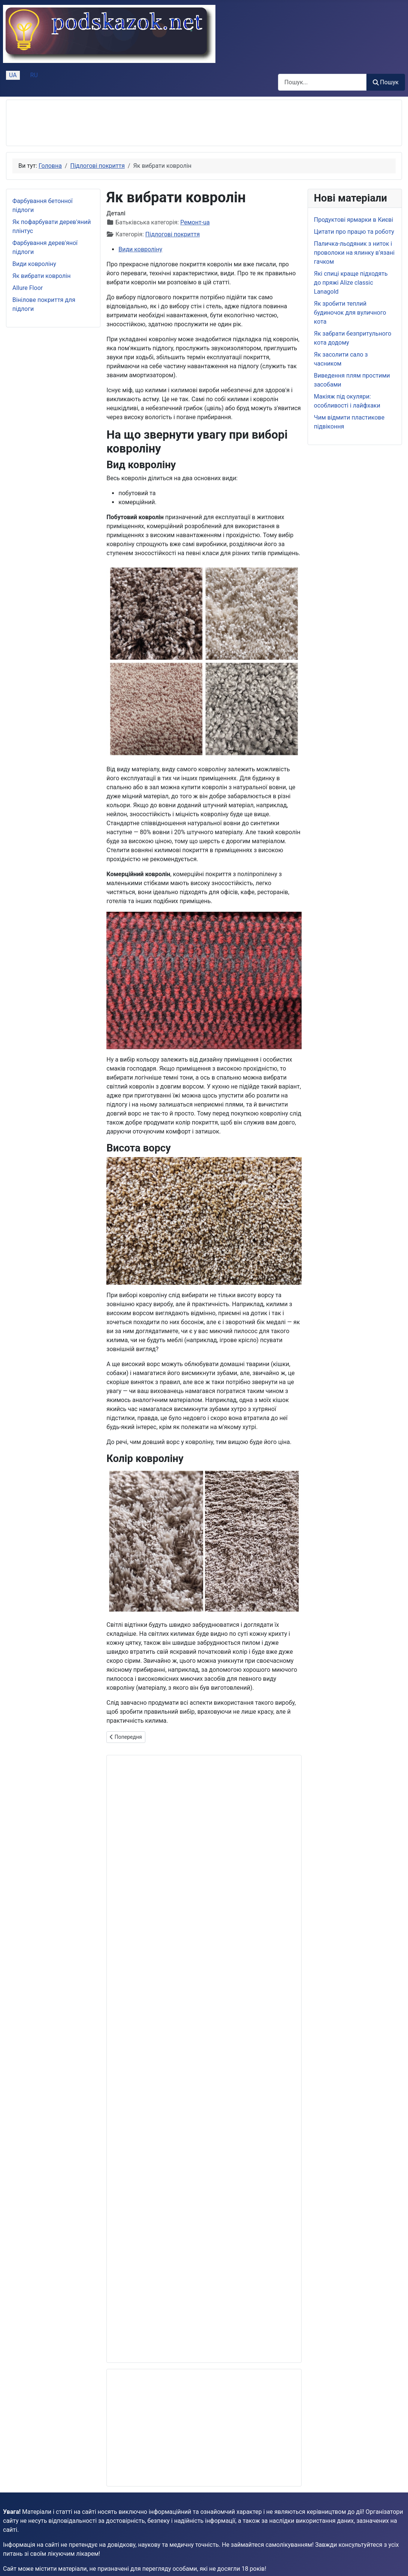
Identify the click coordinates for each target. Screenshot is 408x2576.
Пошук (386, 82)
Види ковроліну (34, 263)
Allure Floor (27, 287)
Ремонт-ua (194, 222)
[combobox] (322, 82)
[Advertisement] (148, 123)
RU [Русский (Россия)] (34, 75)
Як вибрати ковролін (41, 275)
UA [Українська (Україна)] (13, 75)
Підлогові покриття (172, 234)
